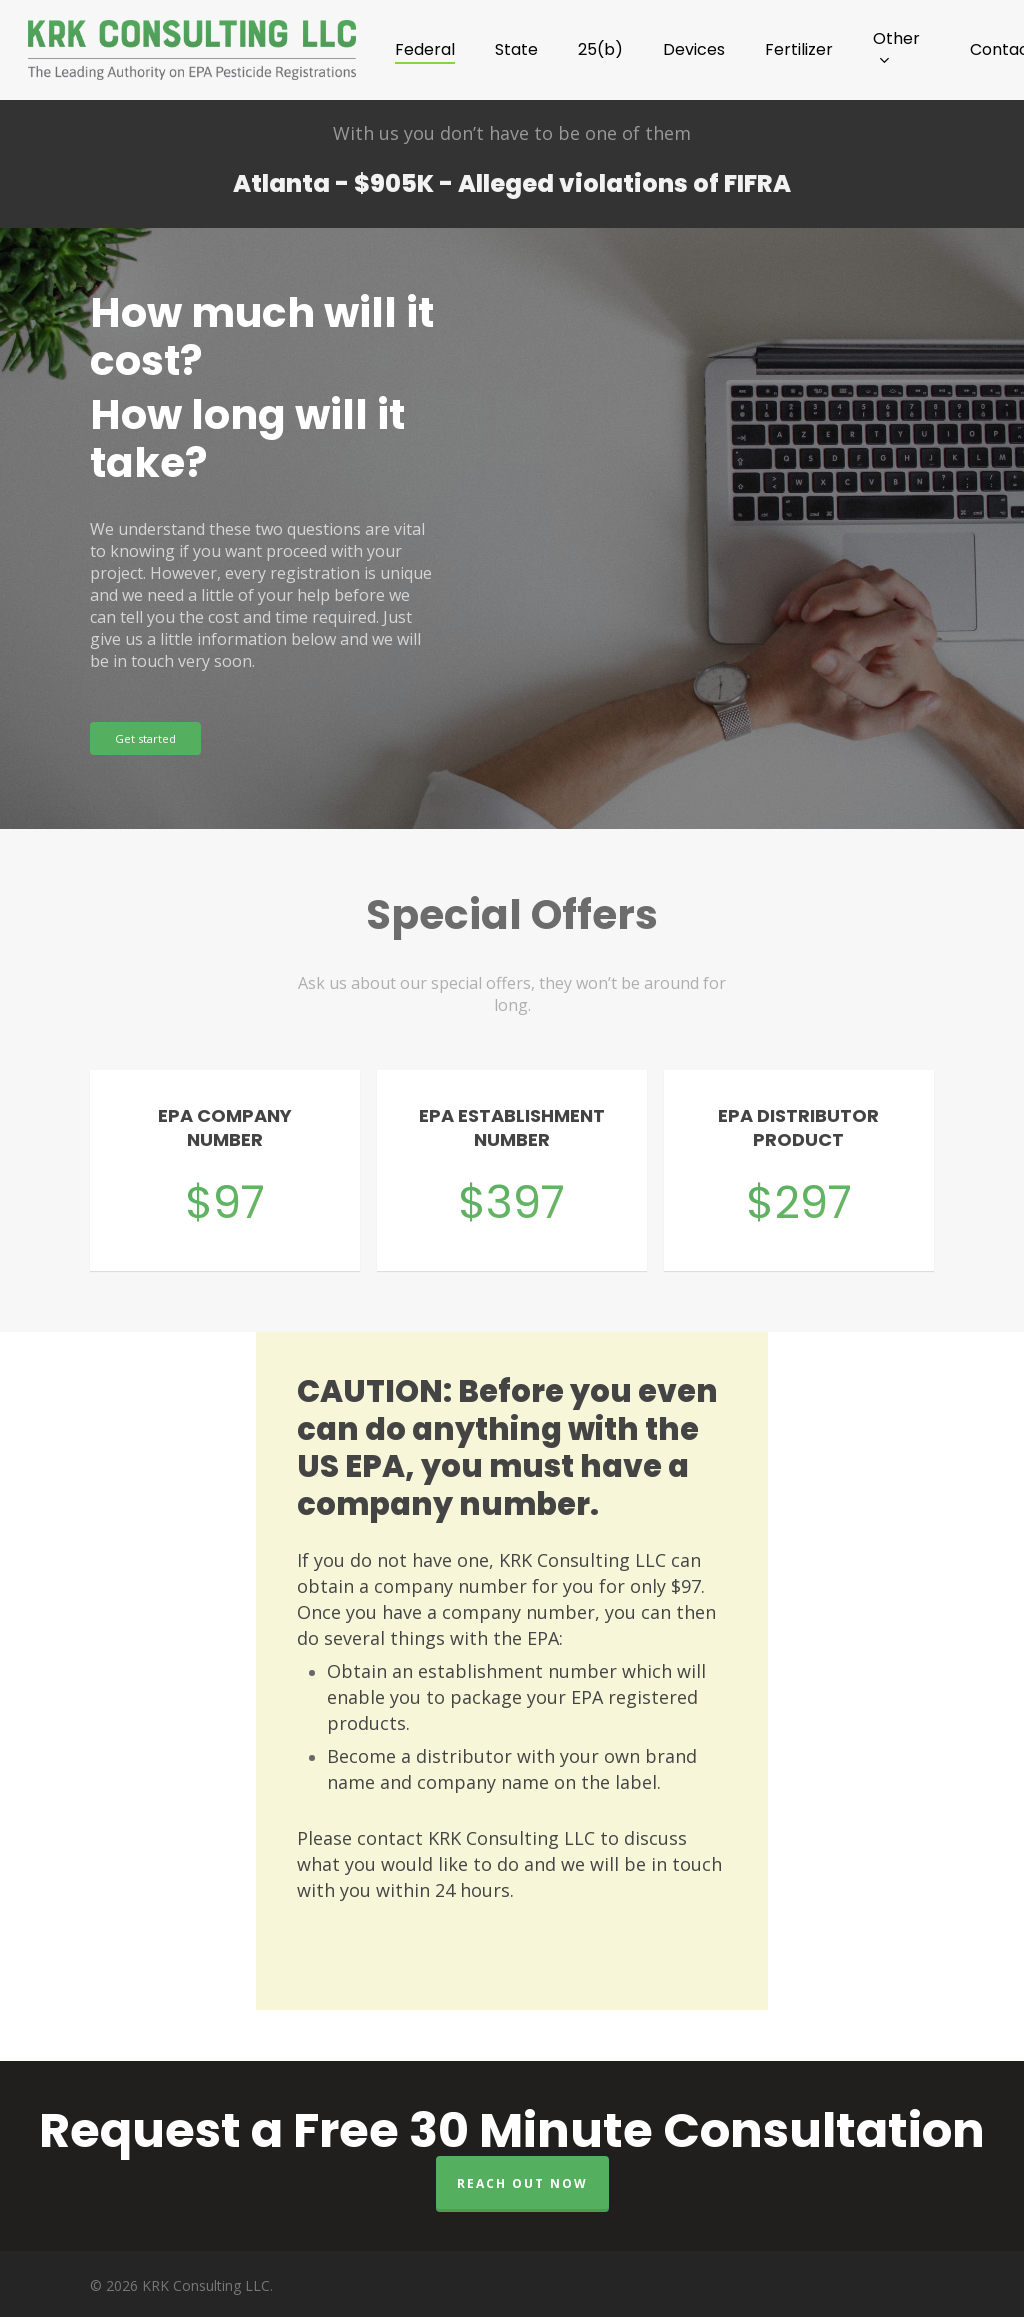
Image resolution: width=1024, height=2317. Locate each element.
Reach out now (522, 2183)
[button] (145, 739)
